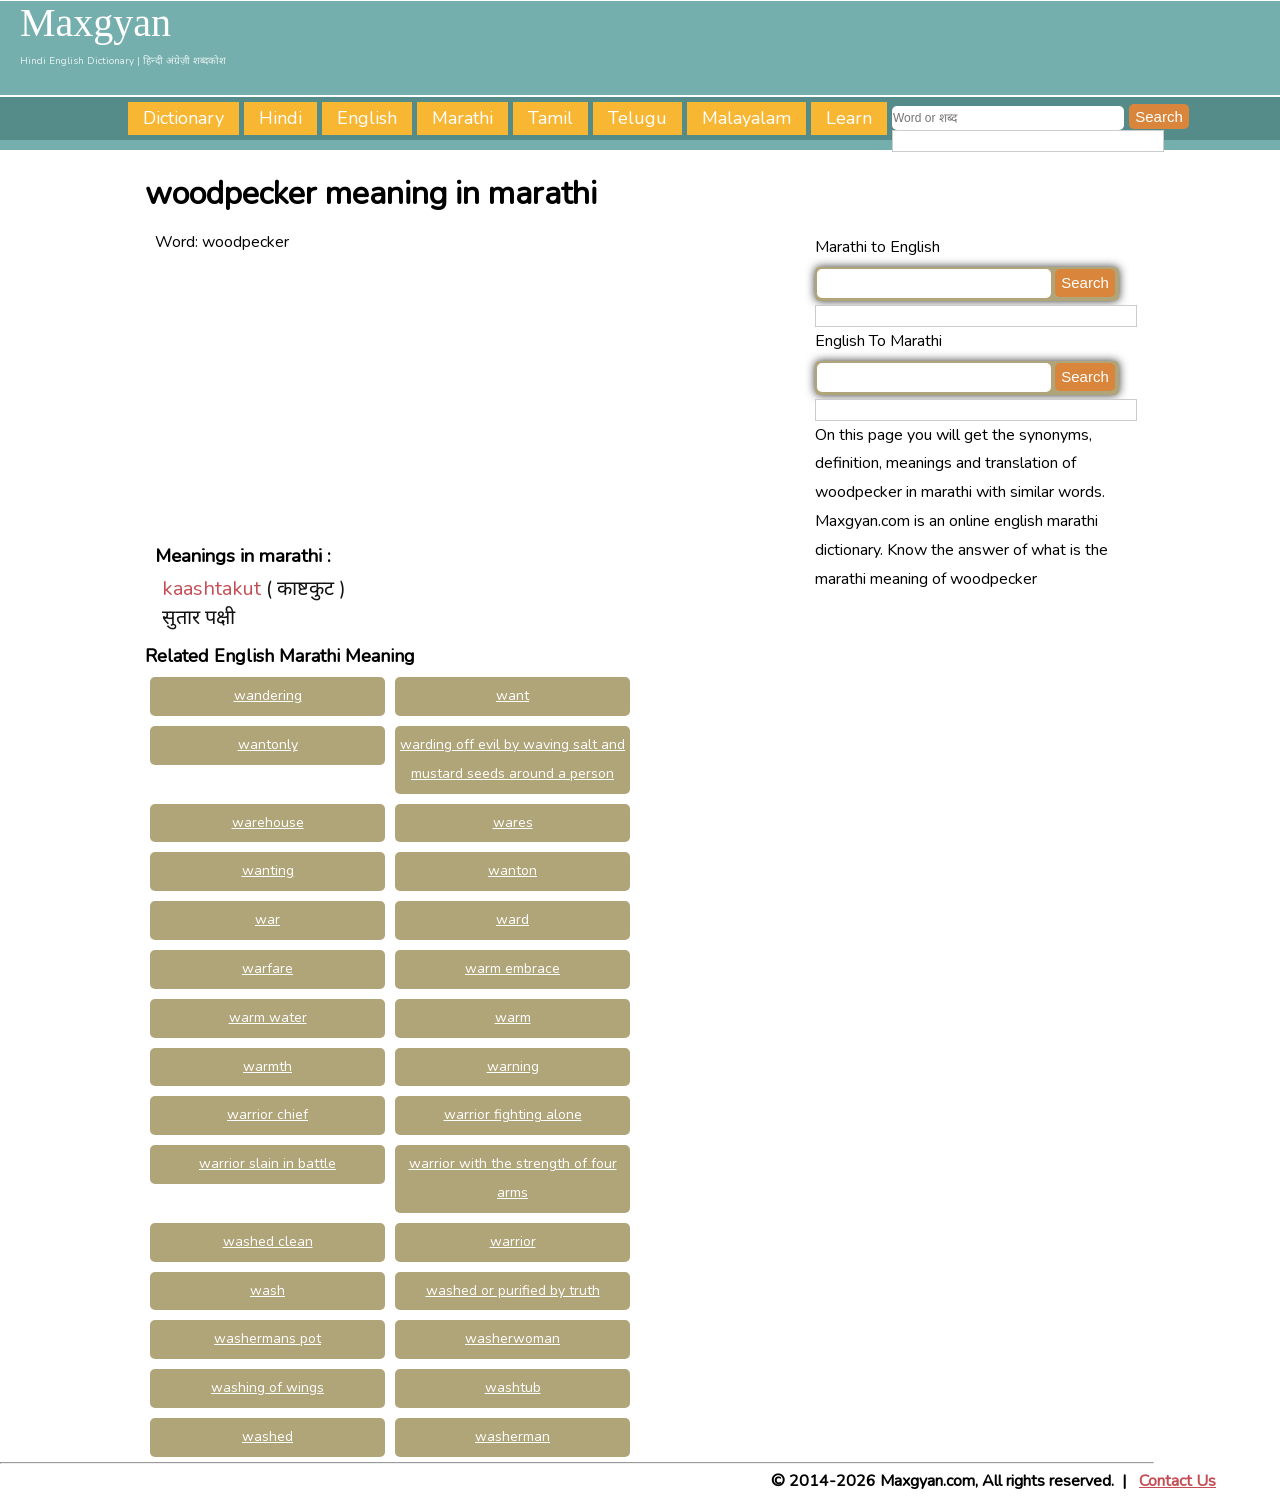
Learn (849, 118)
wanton (512, 870)
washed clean (268, 1241)
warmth (267, 1066)
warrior (513, 1241)
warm (513, 1017)
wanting (268, 870)
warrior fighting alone (513, 1114)
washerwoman (512, 1338)
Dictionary (183, 118)
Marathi (462, 118)
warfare (267, 968)
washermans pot (267, 1338)
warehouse (268, 822)
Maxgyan (95, 23)
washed (267, 1436)
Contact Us (1177, 1481)
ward (512, 919)
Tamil (550, 118)
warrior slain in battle (267, 1163)
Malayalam (746, 118)
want (512, 695)
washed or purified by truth (513, 1290)
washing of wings (267, 1387)
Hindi (280, 118)
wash (267, 1290)
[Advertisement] (480, 397)
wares (513, 822)
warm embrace (512, 968)
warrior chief (267, 1114)
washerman (512, 1436)
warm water (268, 1017)
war (267, 919)
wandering (268, 695)
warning (513, 1066)
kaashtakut (211, 588)
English (367, 118)
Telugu (637, 118)
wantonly (268, 744)
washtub (513, 1387)
